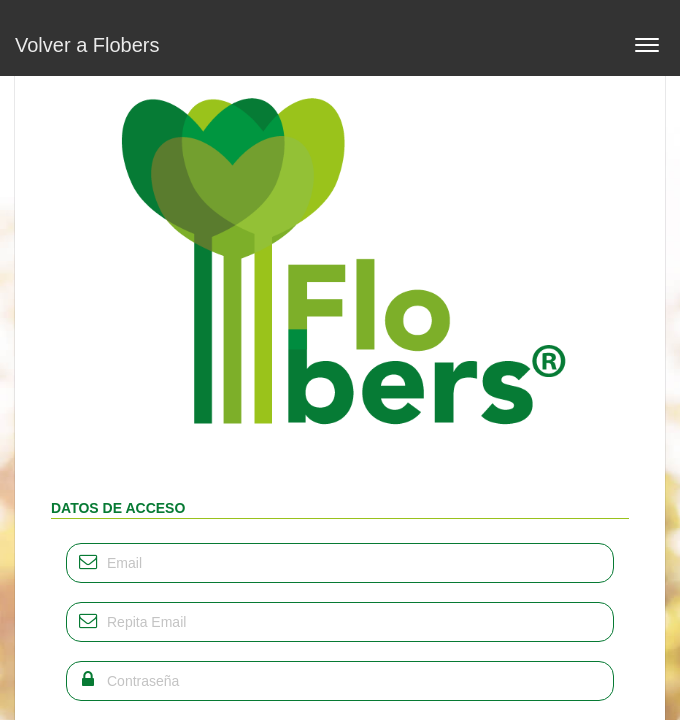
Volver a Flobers (87, 45)
